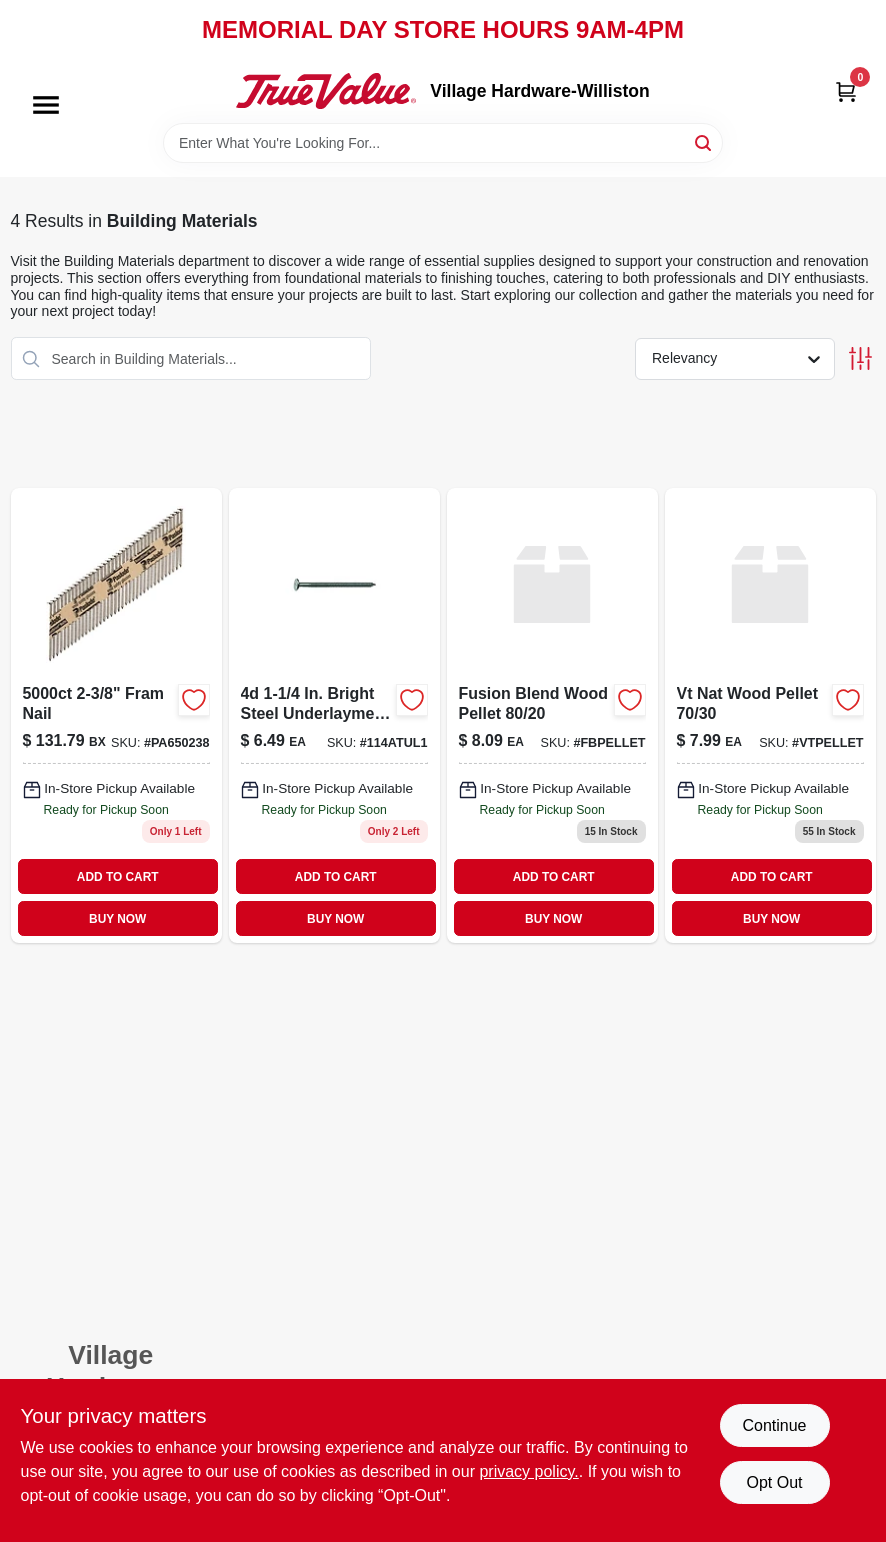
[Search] (704, 141)
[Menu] (46, 105)
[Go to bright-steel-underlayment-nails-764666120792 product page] (334, 715)
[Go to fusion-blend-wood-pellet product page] (552, 715)
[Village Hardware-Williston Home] (326, 91)
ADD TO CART (118, 877)
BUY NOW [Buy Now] (117, 919)
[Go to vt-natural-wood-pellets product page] (770, 715)
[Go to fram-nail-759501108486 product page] (116, 715)
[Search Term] (443, 143)
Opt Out (774, 1482)
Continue (774, 1425)
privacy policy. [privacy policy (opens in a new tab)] (528, 1471)
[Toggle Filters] (860, 358)
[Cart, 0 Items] (846, 91)
